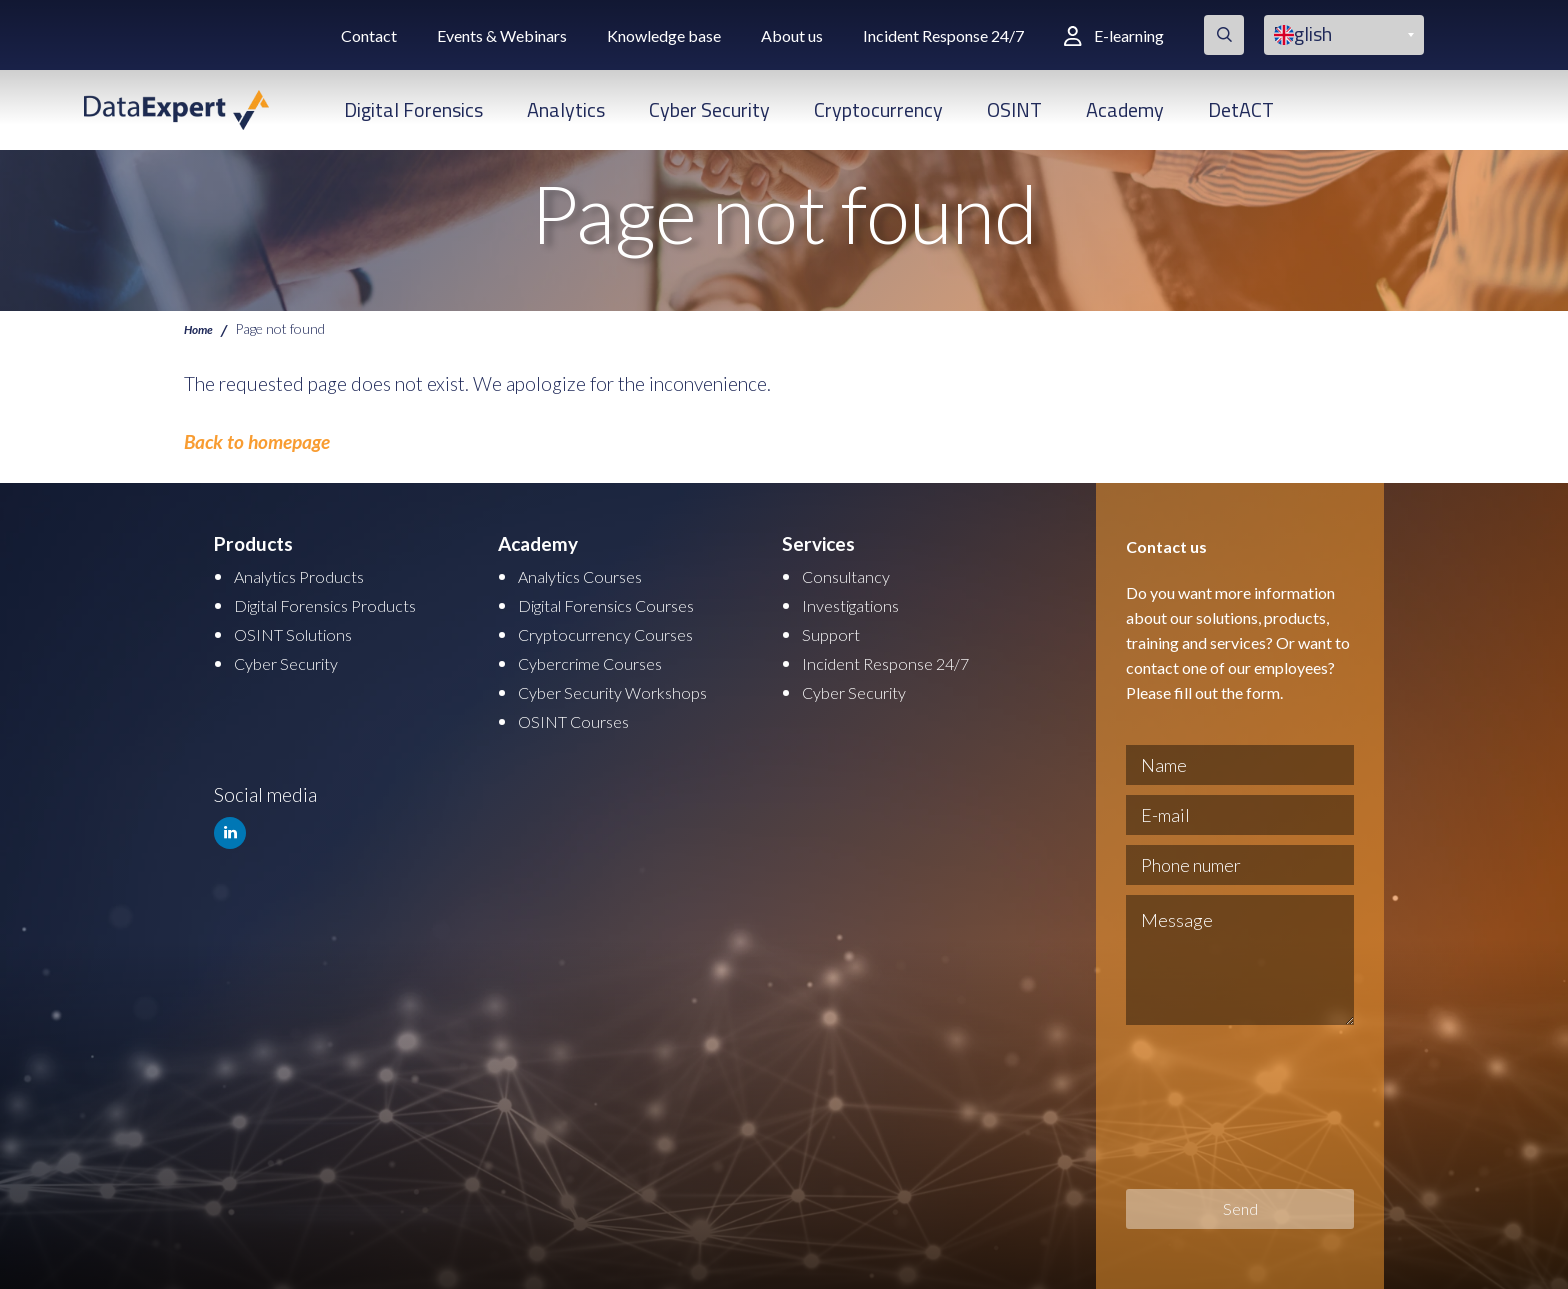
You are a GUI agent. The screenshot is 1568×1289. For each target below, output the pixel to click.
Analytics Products (310, 575)
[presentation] (1208, 1107)
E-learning (1114, 35)
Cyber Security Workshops (628, 687)
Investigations (859, 603)
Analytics (566, 109)
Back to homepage (257, 441)
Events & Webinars (502, 35)
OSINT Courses (581, 715)
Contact (369, 35)
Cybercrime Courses (602, 659)
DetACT (1241, 109)
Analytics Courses (591, 575)
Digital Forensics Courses (622, 603)
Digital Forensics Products (342, 603)
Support (835, 631)
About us (792, 35)
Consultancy (853, 575)
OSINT (1014, 109)
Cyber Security (709, 109)
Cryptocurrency (878, 109)
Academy (1125, 109)
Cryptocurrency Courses (618, 631)
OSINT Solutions (302, 631)
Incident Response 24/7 (943, 35)
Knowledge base (664, 35)
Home (201, 328)
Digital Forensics (413, 109)
